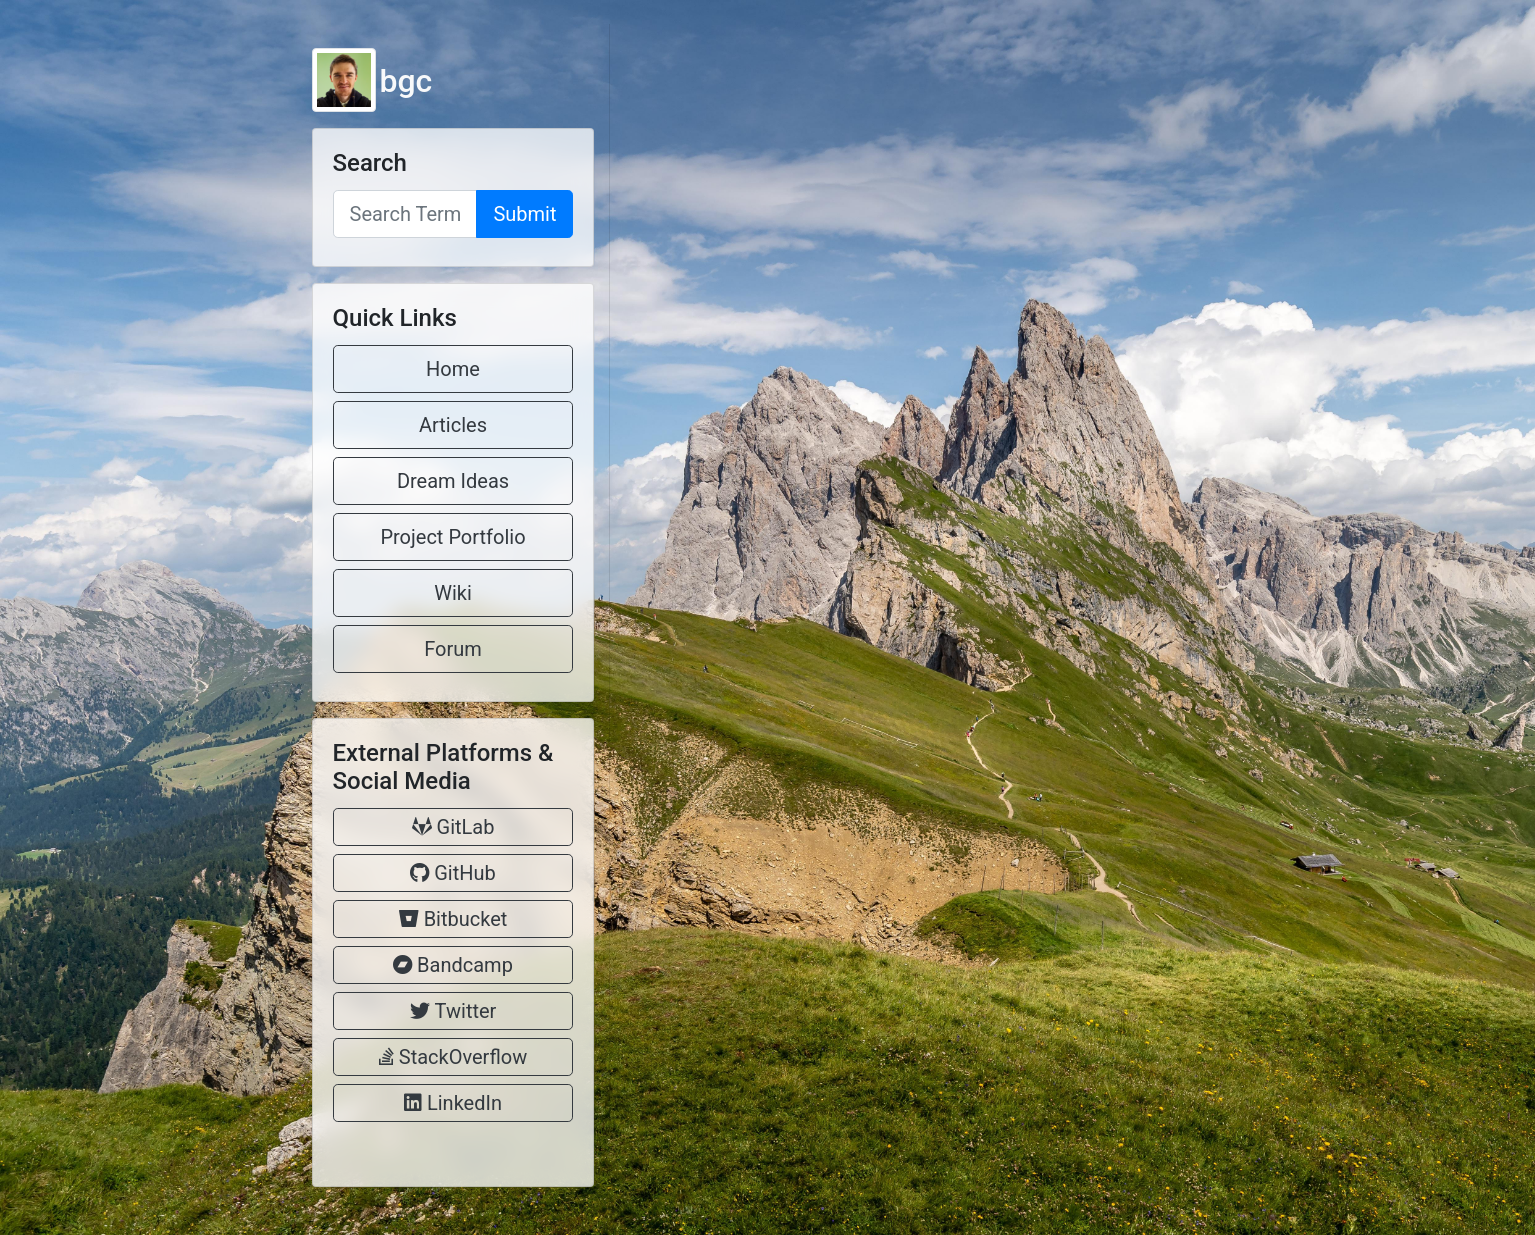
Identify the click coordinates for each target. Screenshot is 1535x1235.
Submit (524, 214)
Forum (453, 649)
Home (453, 369)
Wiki (453, 593)
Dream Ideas (453, 481)
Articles (453, 425)
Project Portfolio (452, 537)
